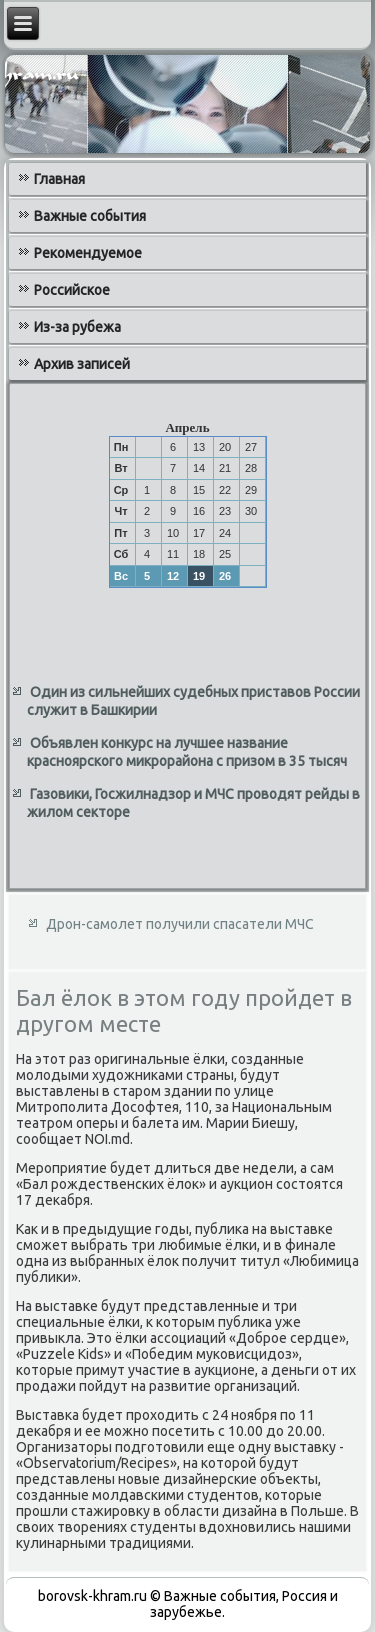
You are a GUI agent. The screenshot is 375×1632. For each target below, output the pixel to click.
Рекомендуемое (88, 253)
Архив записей (82, 364)
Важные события (90, 216)
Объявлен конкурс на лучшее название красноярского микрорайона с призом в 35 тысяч (187, 752)
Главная (59, 179)
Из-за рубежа (77, 327)
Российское (72, 290)
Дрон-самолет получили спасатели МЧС (180, 924)
